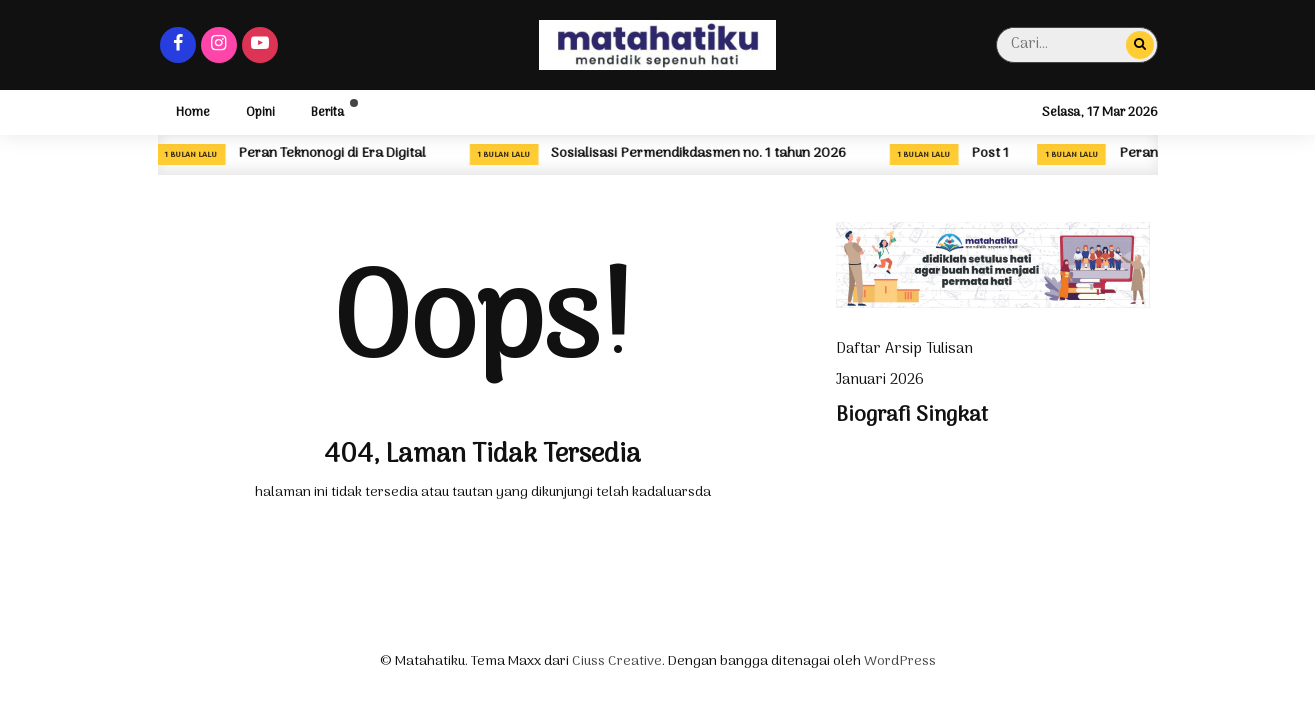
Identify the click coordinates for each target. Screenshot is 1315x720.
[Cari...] (1139, 44)
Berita (327, 112)
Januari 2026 (880, 380)
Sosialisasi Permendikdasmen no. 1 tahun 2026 (698, 154)
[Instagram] (219, 45)
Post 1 (990, 154)
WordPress (900, 661)
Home (193, 112)
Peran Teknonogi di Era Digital (332, 154)
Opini (260, 112)
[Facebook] (178, 45)
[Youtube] (260, 45)
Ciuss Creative (617, 661)
